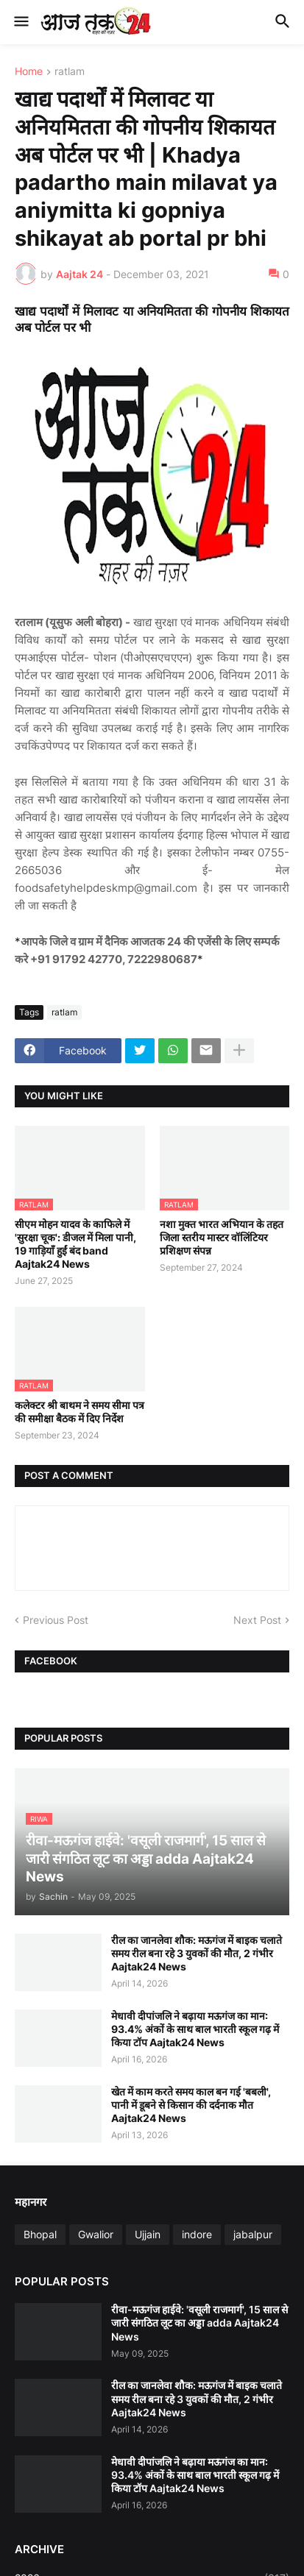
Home (29, 71)
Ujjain (147, 2234)
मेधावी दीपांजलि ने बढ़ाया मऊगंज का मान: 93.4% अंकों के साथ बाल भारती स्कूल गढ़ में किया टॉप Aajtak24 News (195, 2028)
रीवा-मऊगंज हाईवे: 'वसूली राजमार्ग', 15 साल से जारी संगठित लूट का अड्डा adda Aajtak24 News (199, 2322)
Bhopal (40, 2234)
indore (197, 2234)
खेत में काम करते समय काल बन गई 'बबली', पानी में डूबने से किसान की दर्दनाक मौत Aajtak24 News (191, 2104)
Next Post (257, 1620)
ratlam (69, 71)
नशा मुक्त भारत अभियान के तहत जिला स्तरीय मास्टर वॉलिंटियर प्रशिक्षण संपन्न (221, 1237)
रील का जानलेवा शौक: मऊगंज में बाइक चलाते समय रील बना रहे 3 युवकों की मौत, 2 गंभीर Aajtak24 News (196, 1953)
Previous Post (55, 1620)
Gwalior (95, 2234)
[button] (20, 22)
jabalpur (252, 2234)
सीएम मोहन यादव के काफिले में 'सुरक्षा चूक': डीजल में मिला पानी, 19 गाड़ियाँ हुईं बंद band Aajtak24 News (75, 1244)
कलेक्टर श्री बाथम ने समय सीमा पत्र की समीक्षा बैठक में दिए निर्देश (79, 1411)
